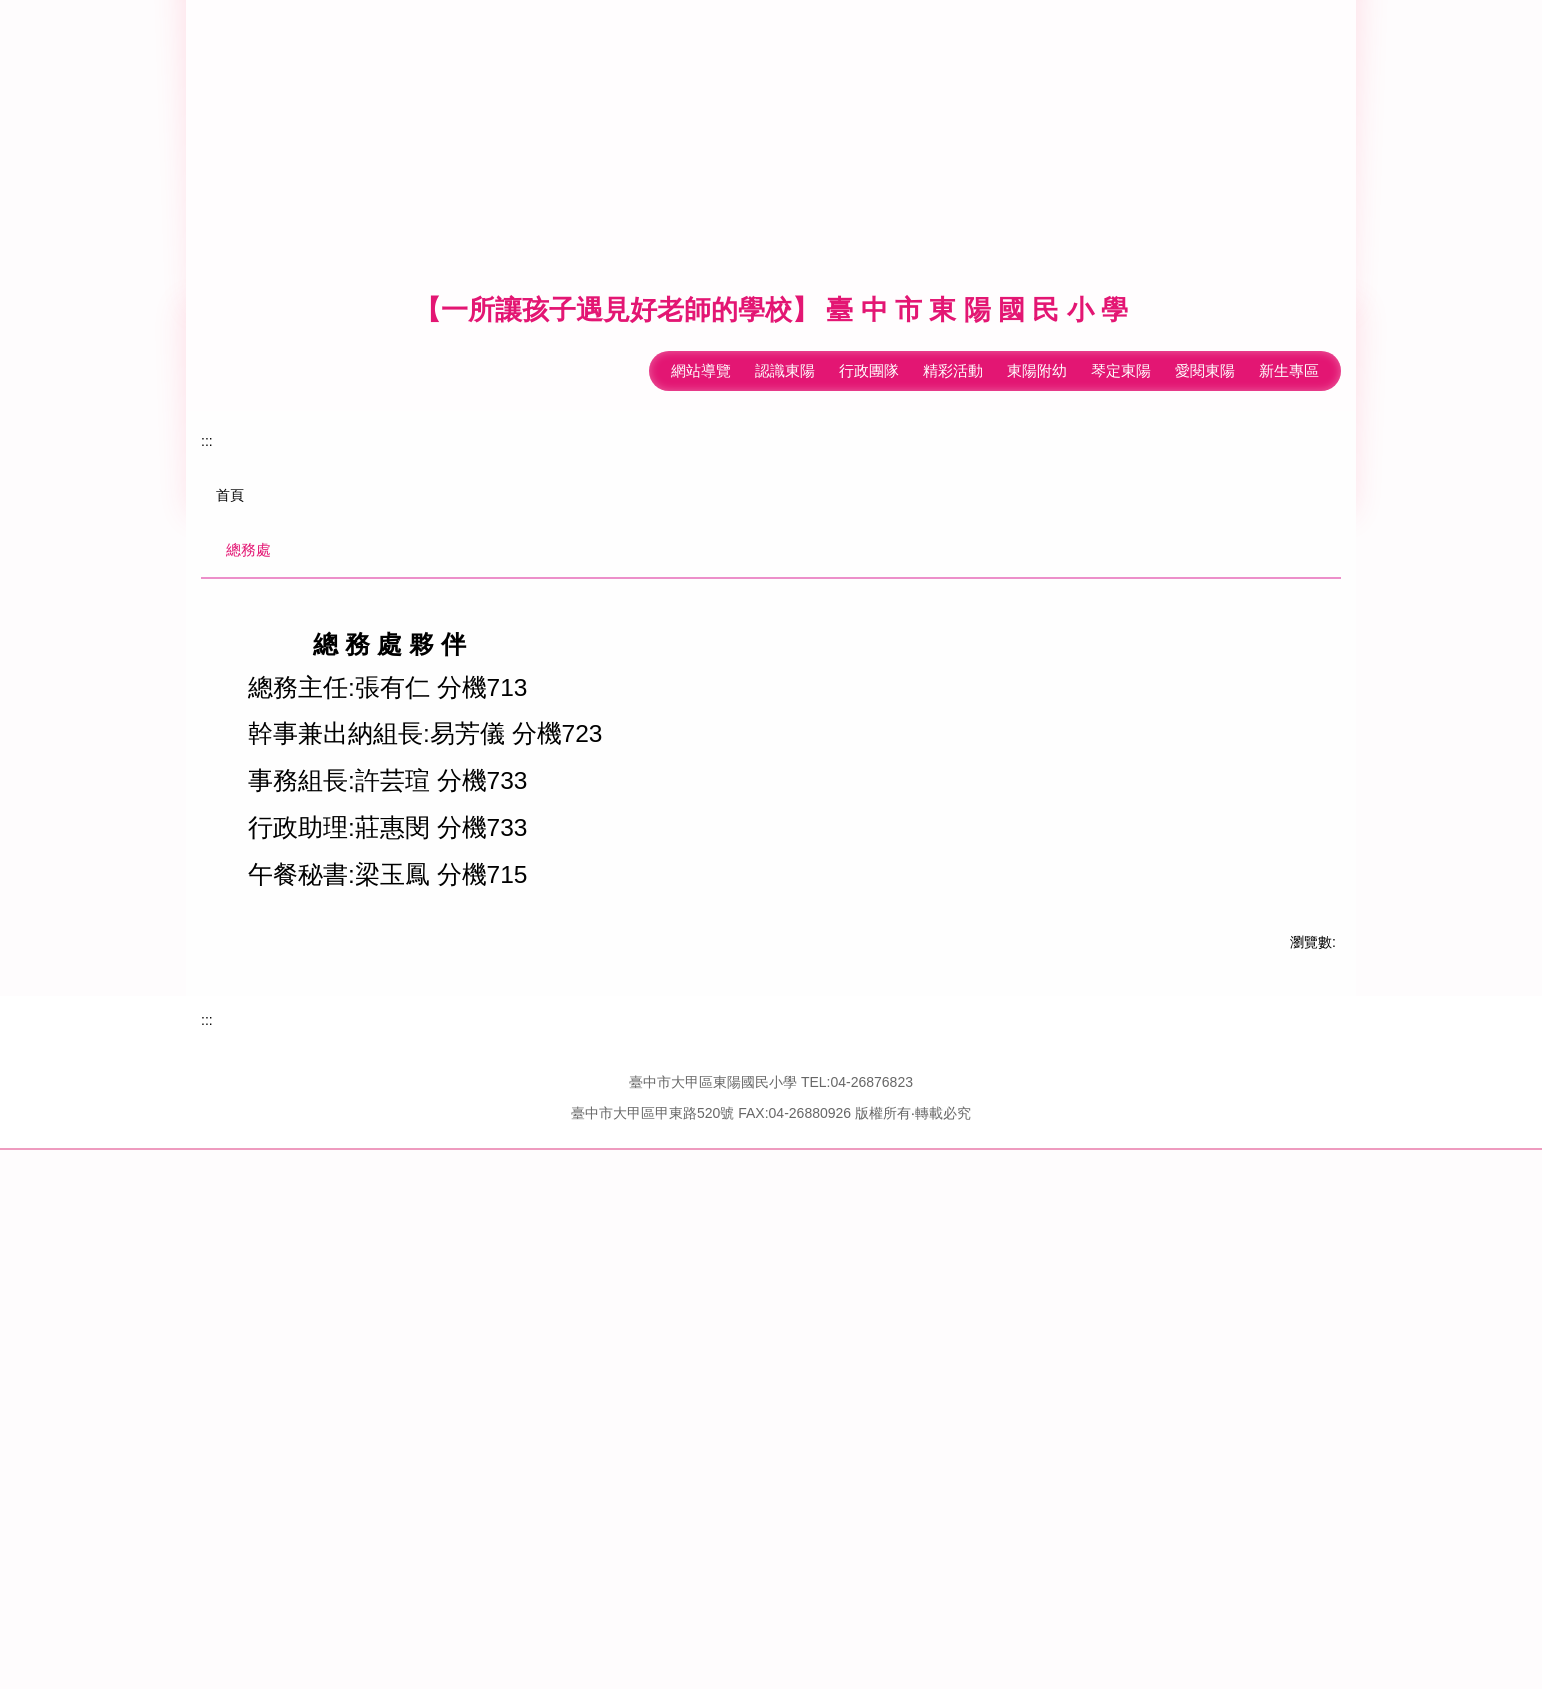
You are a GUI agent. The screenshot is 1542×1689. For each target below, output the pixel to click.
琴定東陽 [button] (1121, 314)
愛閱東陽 (1205, 314)
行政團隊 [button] (869, 314)
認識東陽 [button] (785, 314)
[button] (211, 624)
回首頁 (708, 314)
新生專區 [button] (1289, 314)
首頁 (230, 977)
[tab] (1269, 873)
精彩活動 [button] (953, 314)
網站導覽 (632, 314)
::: (571, 314)
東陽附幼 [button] (1037, 314)
